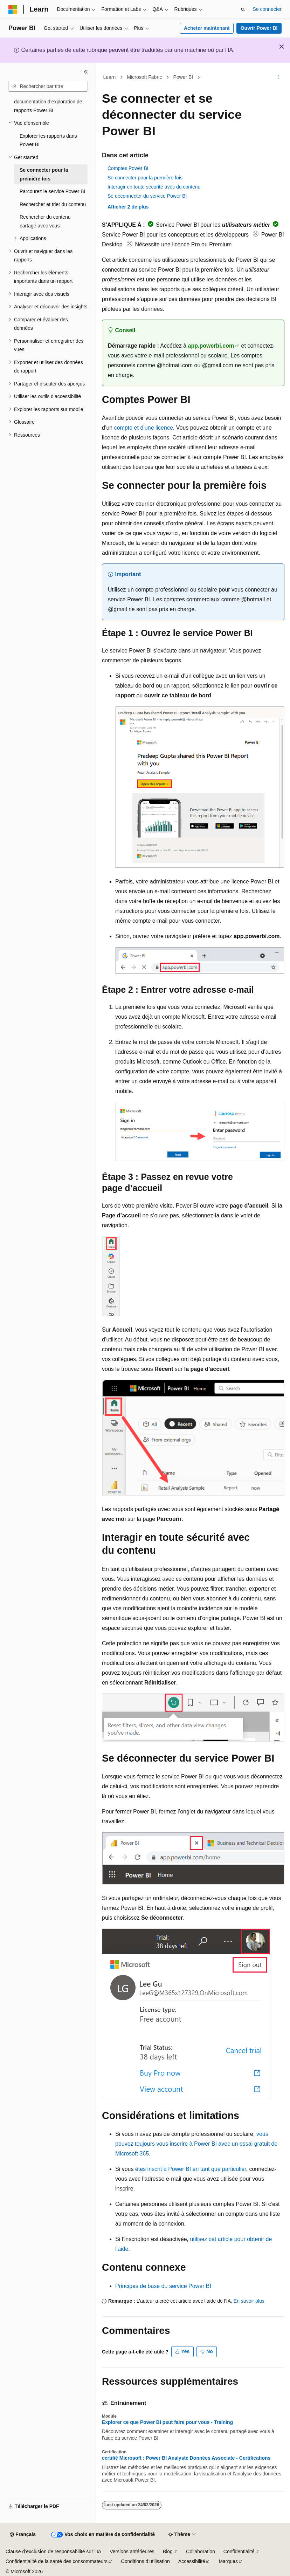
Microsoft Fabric (144, 77)
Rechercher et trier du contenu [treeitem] (53, 204)
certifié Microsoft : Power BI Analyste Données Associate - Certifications (186, 2458)
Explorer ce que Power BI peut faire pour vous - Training (167, 2422)
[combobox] (48, 86)
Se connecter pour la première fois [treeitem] (44, 174)
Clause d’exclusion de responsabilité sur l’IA (53, 2551)
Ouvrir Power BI (259, 28)
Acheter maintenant (207, 28)
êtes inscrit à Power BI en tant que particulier (190, 2169)
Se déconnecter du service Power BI (147, 196)
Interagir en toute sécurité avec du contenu (154, 187)
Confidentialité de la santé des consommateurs (57, 2561)
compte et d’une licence (143, 428)
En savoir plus (249, 2301)
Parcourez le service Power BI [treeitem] (52, 191)
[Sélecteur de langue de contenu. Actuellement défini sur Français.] (23, 2534)
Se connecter (267, 9)
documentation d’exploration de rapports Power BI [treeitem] (48, 106)
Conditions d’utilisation (145, 2561)
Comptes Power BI (128, 168)
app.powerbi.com (211, 346)
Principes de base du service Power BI (163, 2286)
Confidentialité (239, 2551)
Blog (168, 2551)
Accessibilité (191, 2561)
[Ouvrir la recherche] (243, 9)
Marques (228, 2561)
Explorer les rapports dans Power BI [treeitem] (48, 140)
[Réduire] (85, 72)
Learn (109, 77)
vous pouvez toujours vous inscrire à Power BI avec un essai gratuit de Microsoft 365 (196, 2144)
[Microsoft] (13, 9)
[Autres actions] (278, 77)
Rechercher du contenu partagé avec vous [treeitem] (45, 221)
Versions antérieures (132, 2551)
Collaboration (200, 2551)
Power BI (183, 77)
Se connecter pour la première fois (145, 177)
